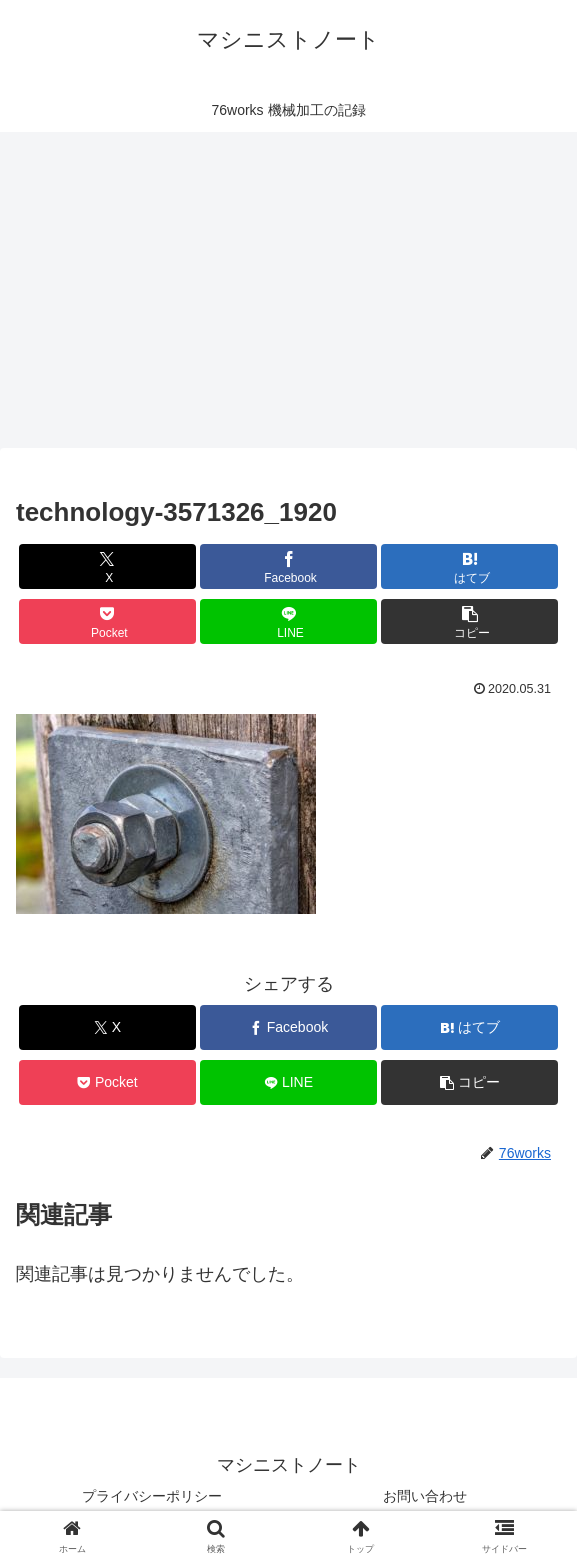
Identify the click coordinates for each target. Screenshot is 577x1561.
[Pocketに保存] (107, 621)
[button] (469, 621)
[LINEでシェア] (288, 621)
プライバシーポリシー (152, 1496)
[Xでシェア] (107, 566)
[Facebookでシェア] (288, 566)
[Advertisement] (288, 290)
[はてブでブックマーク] (469, 566)
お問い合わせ (425, 1496)
